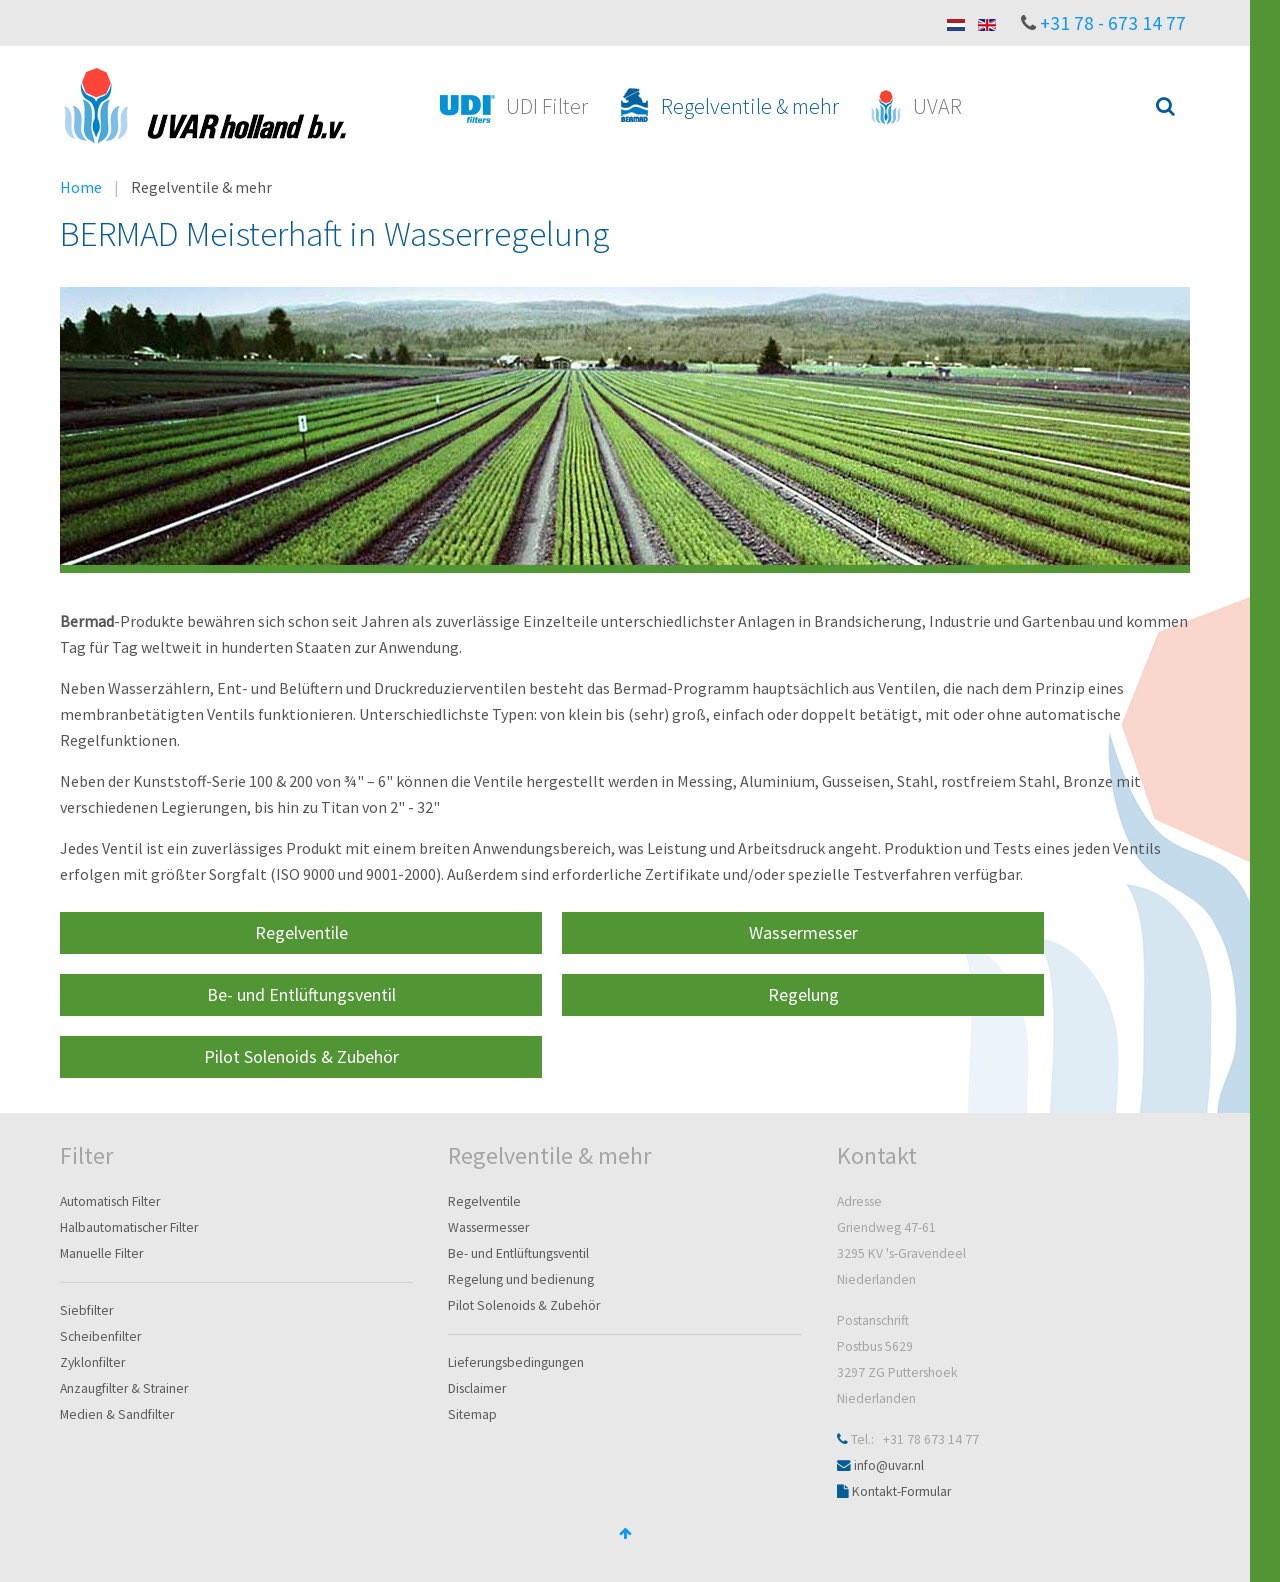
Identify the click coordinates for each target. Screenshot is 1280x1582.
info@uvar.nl (889, 1465)
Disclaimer (477, 1388)
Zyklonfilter (92, 1362)
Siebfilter (86, 1310)
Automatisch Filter (110, 1201)
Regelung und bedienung (521, 1279)
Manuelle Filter (101, 1253)
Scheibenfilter (100, 1336)
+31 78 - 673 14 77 (1113, 23)
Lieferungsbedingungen (516, 1362)
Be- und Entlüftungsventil (301, 994)
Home (81, 187)
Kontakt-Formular (901, 1491)
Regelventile (301, 932)
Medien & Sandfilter (117, 1414)
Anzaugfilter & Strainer (124, 1388)
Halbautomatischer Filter (129, 1227)
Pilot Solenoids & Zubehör (301, 1056)
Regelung (803, 994)
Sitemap (472, 1414)
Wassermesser (803, 932)
